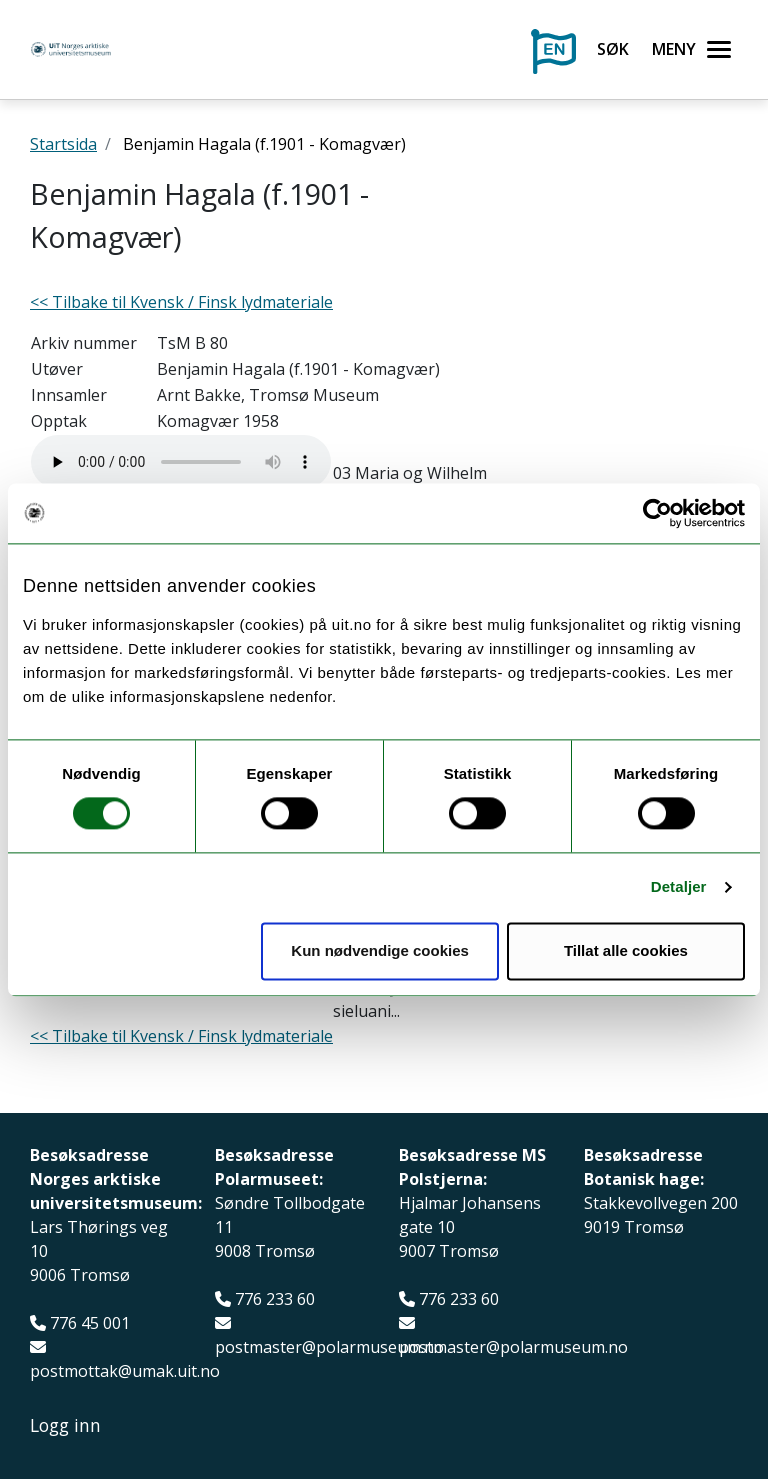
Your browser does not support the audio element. (181, 462)
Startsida (63, 144)
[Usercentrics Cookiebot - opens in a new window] (657, 513)
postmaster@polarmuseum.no (329, 1347)
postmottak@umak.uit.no (125, 1371)
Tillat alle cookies (626, 950)
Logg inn (65, 1425)
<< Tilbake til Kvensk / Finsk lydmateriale (181, 302)
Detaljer (679, 887)
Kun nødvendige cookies (380, 950)
